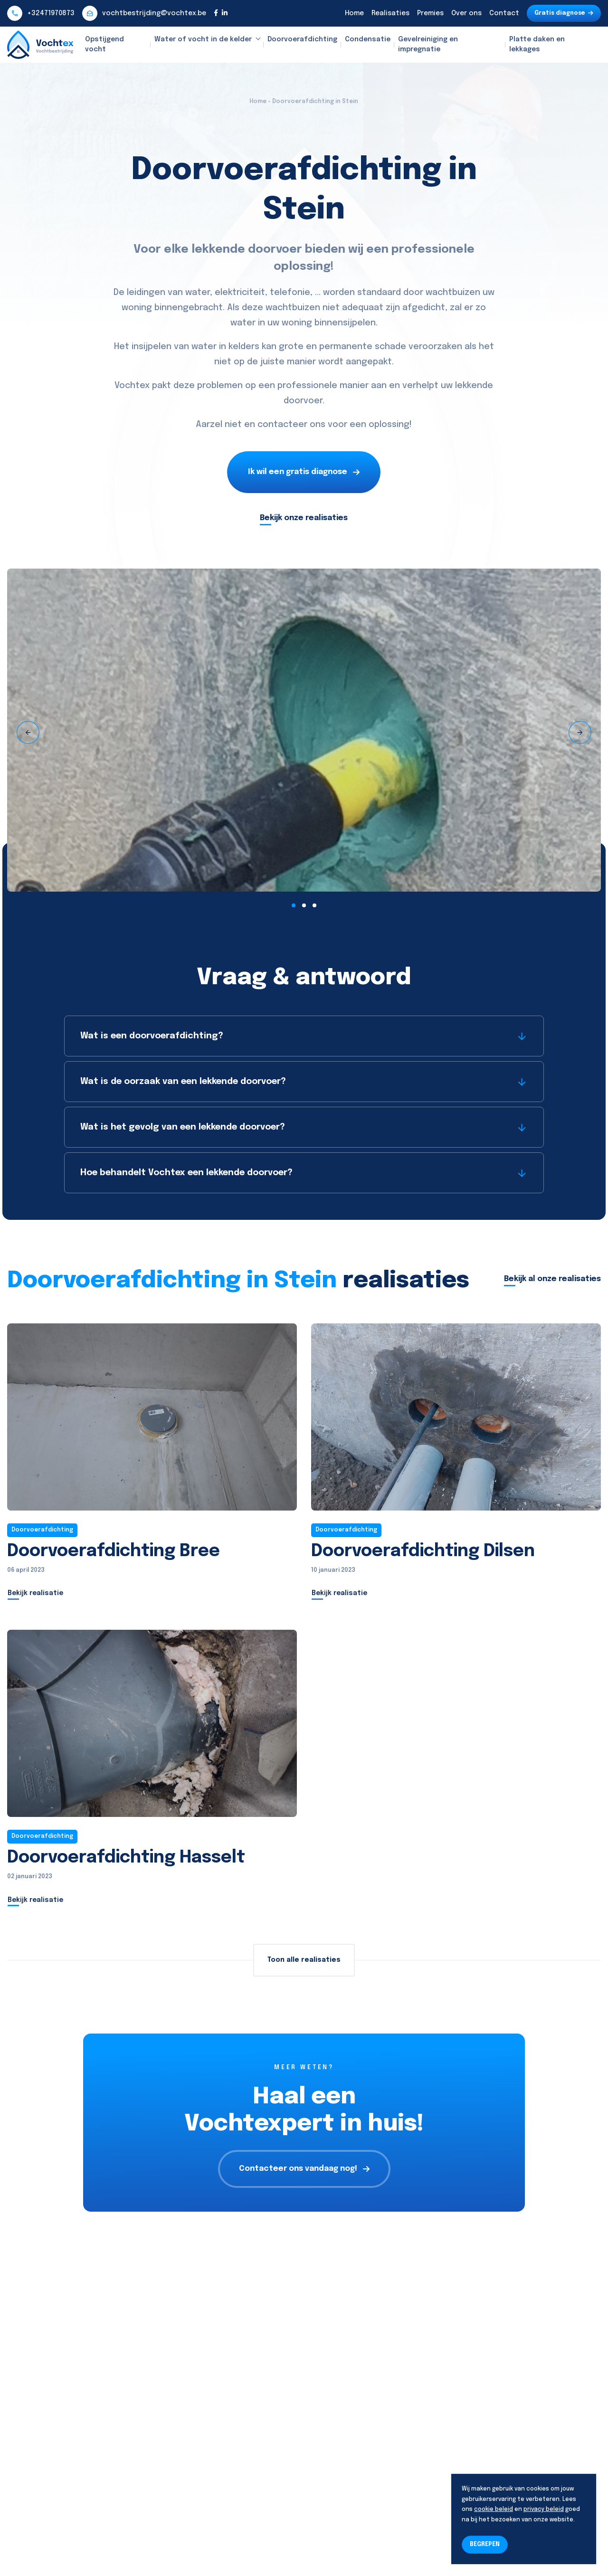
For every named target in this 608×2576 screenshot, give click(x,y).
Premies (430, 13)
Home (354, 13)
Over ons (466, 13)
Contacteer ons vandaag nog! (304, 2169)
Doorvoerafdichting (302, 39)
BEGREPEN (485, 2544)
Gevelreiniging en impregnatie (428, 44)
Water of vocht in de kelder (203, 39)
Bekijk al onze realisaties (552, 1279)
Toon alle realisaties (304, 1960)
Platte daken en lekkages (537, 44)
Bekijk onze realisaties (304, 518)
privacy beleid (543, 2509)
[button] (293, 905)
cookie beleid (493, 2509)
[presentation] (28, 732)
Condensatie (367, 39)
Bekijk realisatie (35, 1593)
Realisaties (390, 13)
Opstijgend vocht (104, 44)
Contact (504, 13)
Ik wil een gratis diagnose (304, 472)
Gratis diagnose (563, 13)
